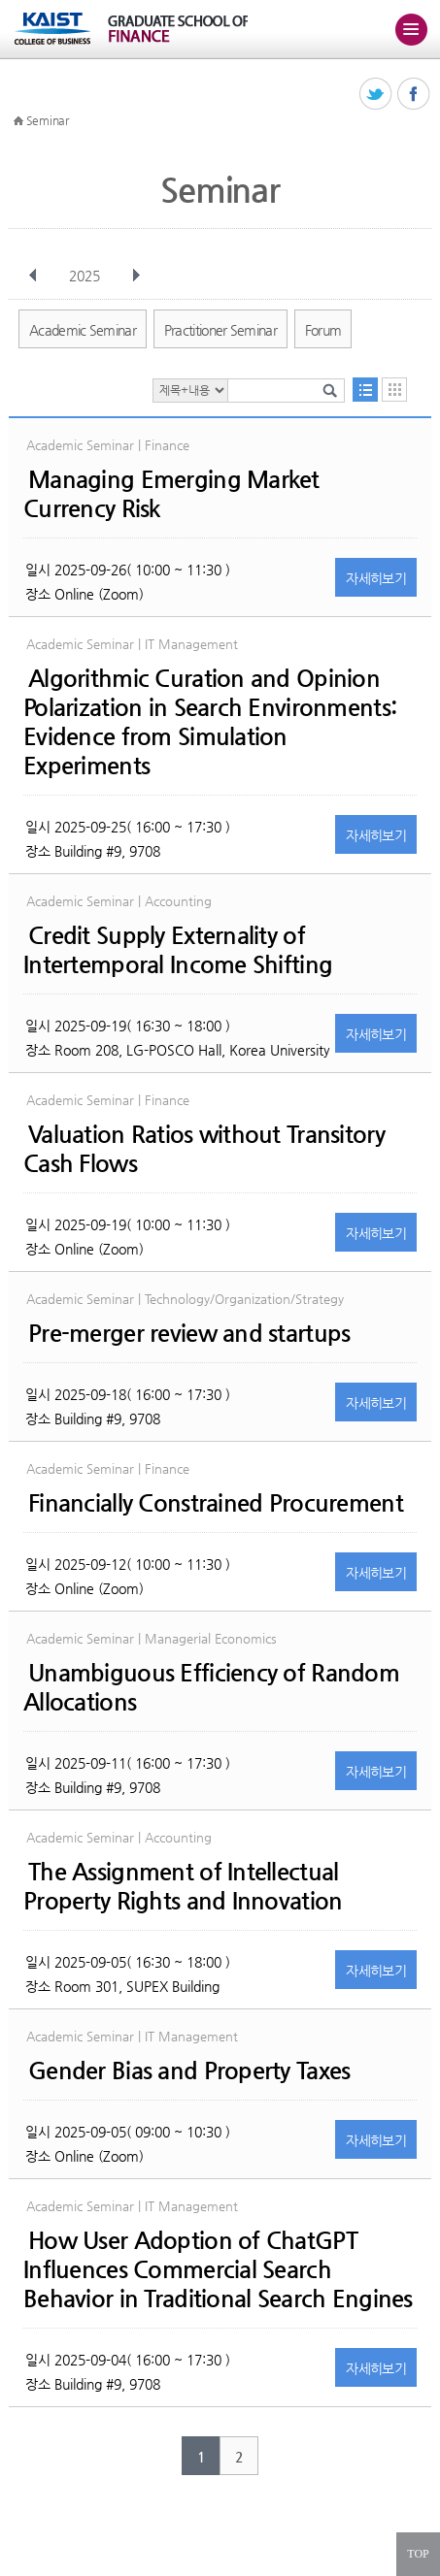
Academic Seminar (82, 330)
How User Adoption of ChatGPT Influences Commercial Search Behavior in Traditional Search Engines (218, 2269)
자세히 (376, 578)
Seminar (47, 120)
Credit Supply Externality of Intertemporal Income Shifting (177, 950)
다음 (136, 275)
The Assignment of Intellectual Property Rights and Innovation (182, 1886)
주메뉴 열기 (410, 29)
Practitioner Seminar (220, 330)
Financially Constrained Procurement (215, 1502)
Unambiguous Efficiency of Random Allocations (211, 1687)
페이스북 (414, 95)
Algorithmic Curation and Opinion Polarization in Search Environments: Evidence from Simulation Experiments (209, 722)
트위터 (376, 95)
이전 (33, 275)
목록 (365, 389)
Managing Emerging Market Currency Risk (171, 494)
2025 (86, 275)
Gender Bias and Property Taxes (189, 2070)
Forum (323, 330)
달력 (394, 389)
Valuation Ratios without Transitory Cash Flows (204, 1149)
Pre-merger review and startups (189, 1333)
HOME (18, 121)
